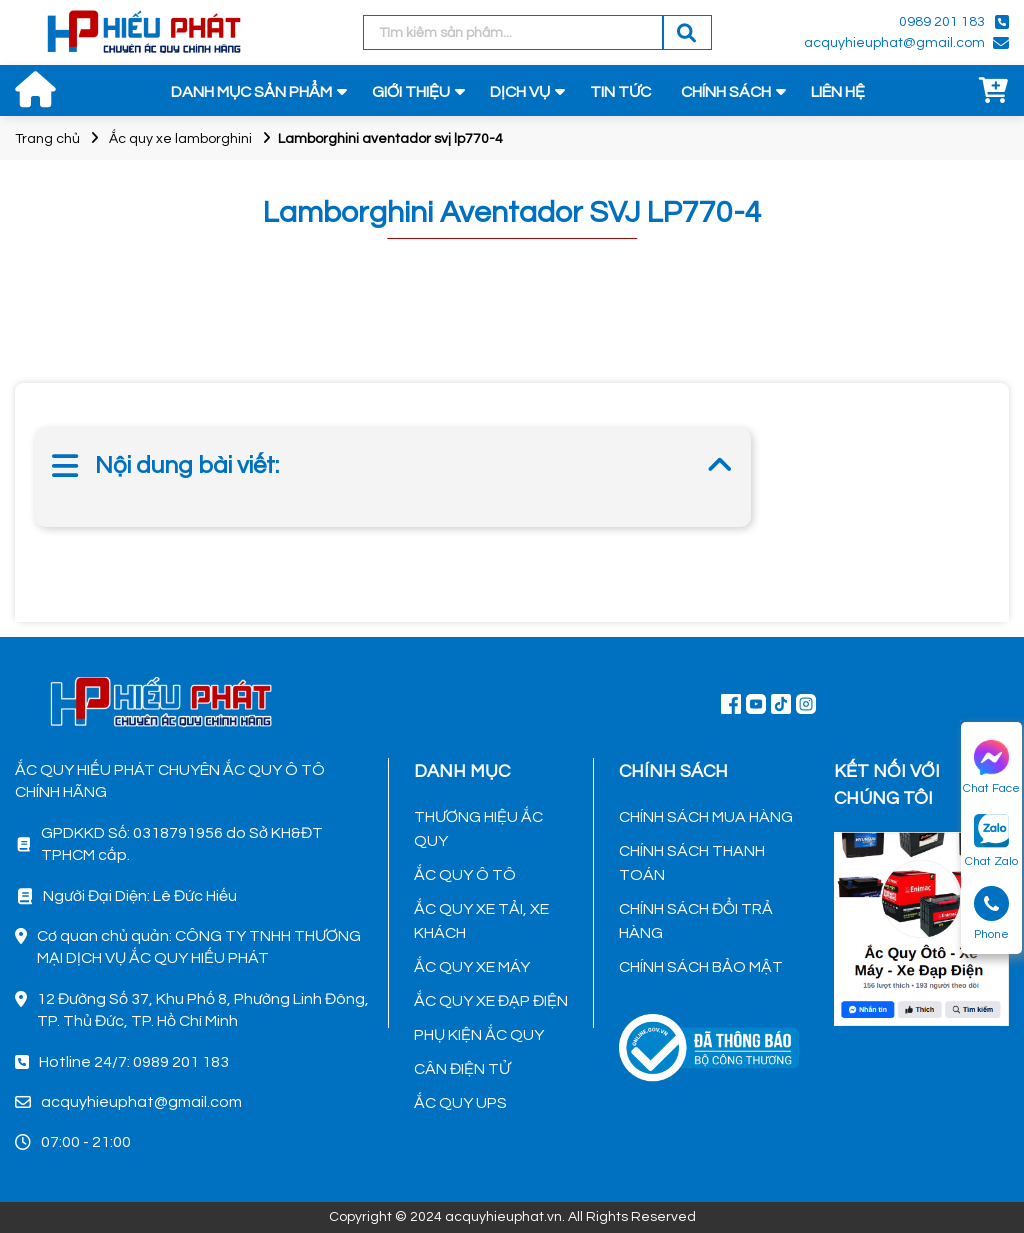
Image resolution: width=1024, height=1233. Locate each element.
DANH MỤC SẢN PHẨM (251, 92)
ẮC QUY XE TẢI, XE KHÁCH (481, 921)
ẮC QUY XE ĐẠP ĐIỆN (491, 1001)
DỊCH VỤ (520, 92)
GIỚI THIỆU (411, 92)
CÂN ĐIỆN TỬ (462, 1069)
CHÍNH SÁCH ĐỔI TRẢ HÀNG (696, 921)
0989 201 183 (942, 22)
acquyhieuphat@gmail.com (894, 43)
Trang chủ (47, 139)
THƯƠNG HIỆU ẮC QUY (478, 829)
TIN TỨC (620, 92)
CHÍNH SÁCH (726, 92)
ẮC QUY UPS (460, 1103)
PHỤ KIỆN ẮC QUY (479, 1035)
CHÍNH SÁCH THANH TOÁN (692, 863)
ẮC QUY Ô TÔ (465, 875)
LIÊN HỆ (838, 92)
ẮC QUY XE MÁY (472, 967)
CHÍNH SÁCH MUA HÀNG (706, 817)
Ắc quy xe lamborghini (180, 139)
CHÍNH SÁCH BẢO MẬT (701, 967)
